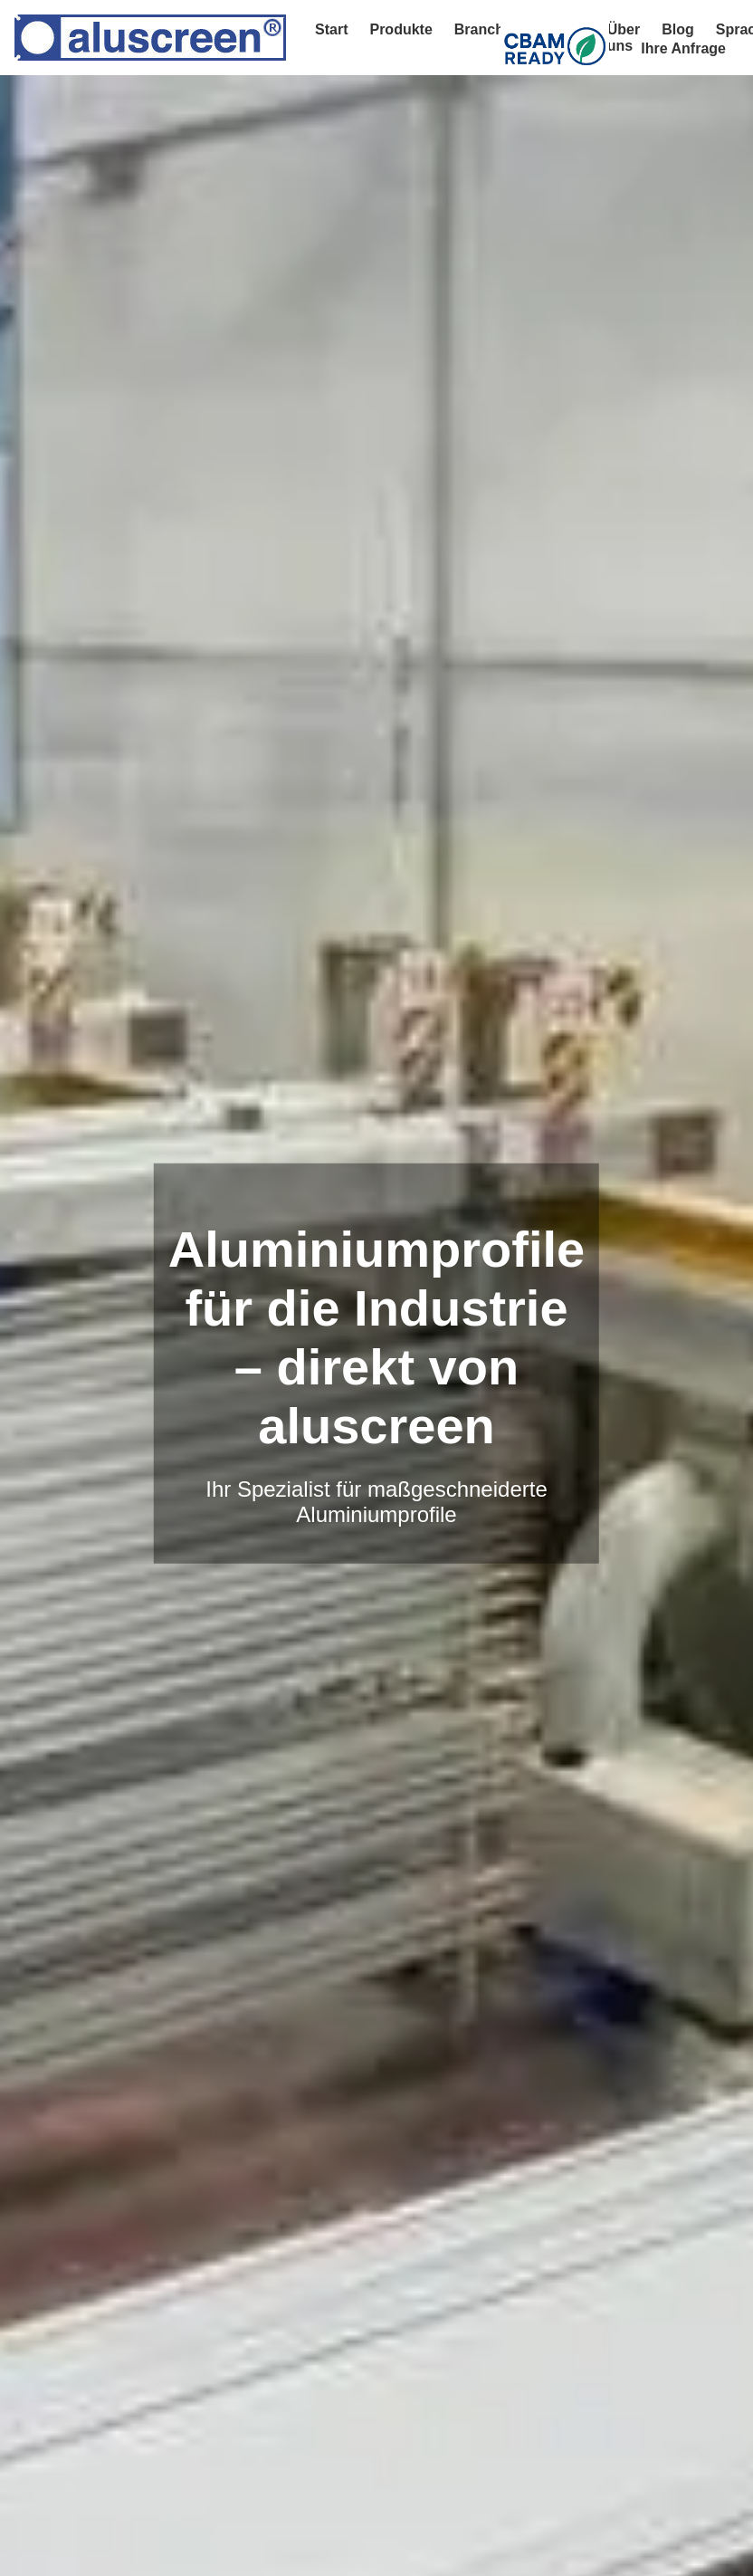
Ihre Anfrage (683, 48)
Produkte (400, 29)
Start (331, 29)
